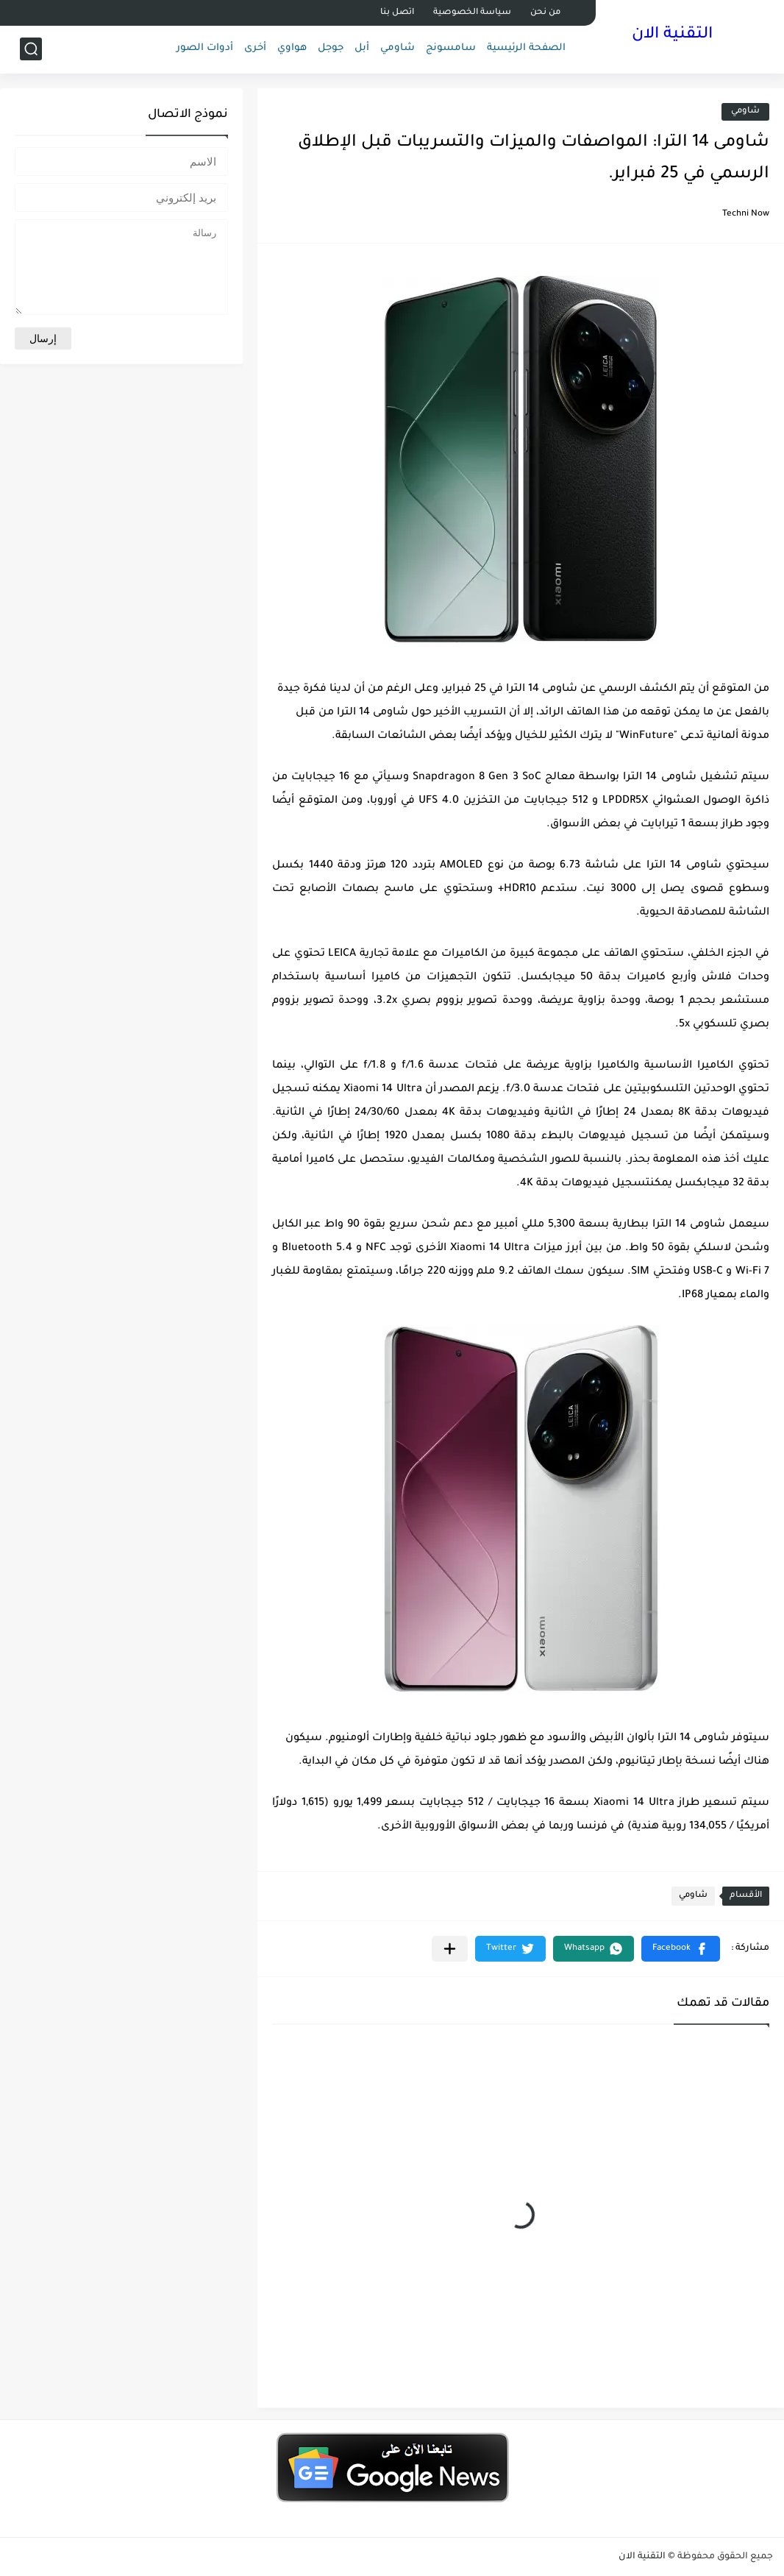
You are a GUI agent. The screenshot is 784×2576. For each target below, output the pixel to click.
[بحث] (31, 49)
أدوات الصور (205, 48)
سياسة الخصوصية (472, 13)
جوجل (330, 48)
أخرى (255, 48)
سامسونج (451, 48)
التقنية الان (672, 35)
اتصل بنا (397, 13)
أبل (361, 48)
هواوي (292, 48)
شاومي (397, 48)
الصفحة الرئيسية (526, 48)
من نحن (545, 13)
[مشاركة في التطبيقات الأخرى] (450, 1949)
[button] (680, 1949)
